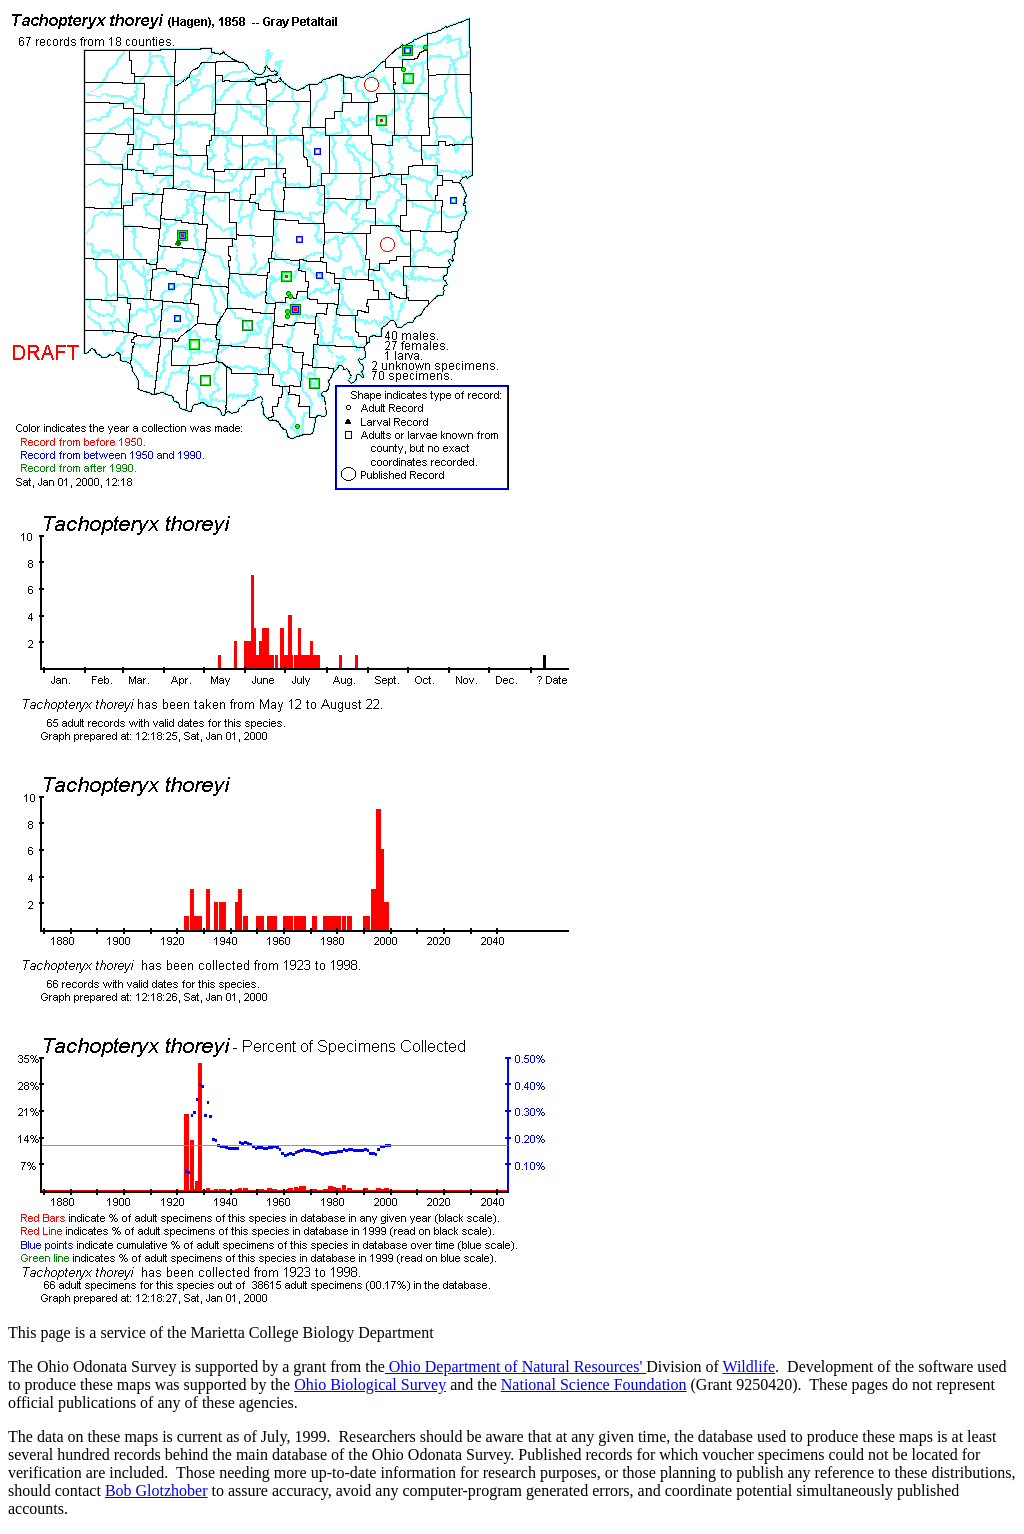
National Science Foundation (594, 1384)
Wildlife (748, 1366)
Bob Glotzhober (156, 1490)
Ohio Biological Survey (370, 1384)
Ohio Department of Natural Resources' (515, 1366)
